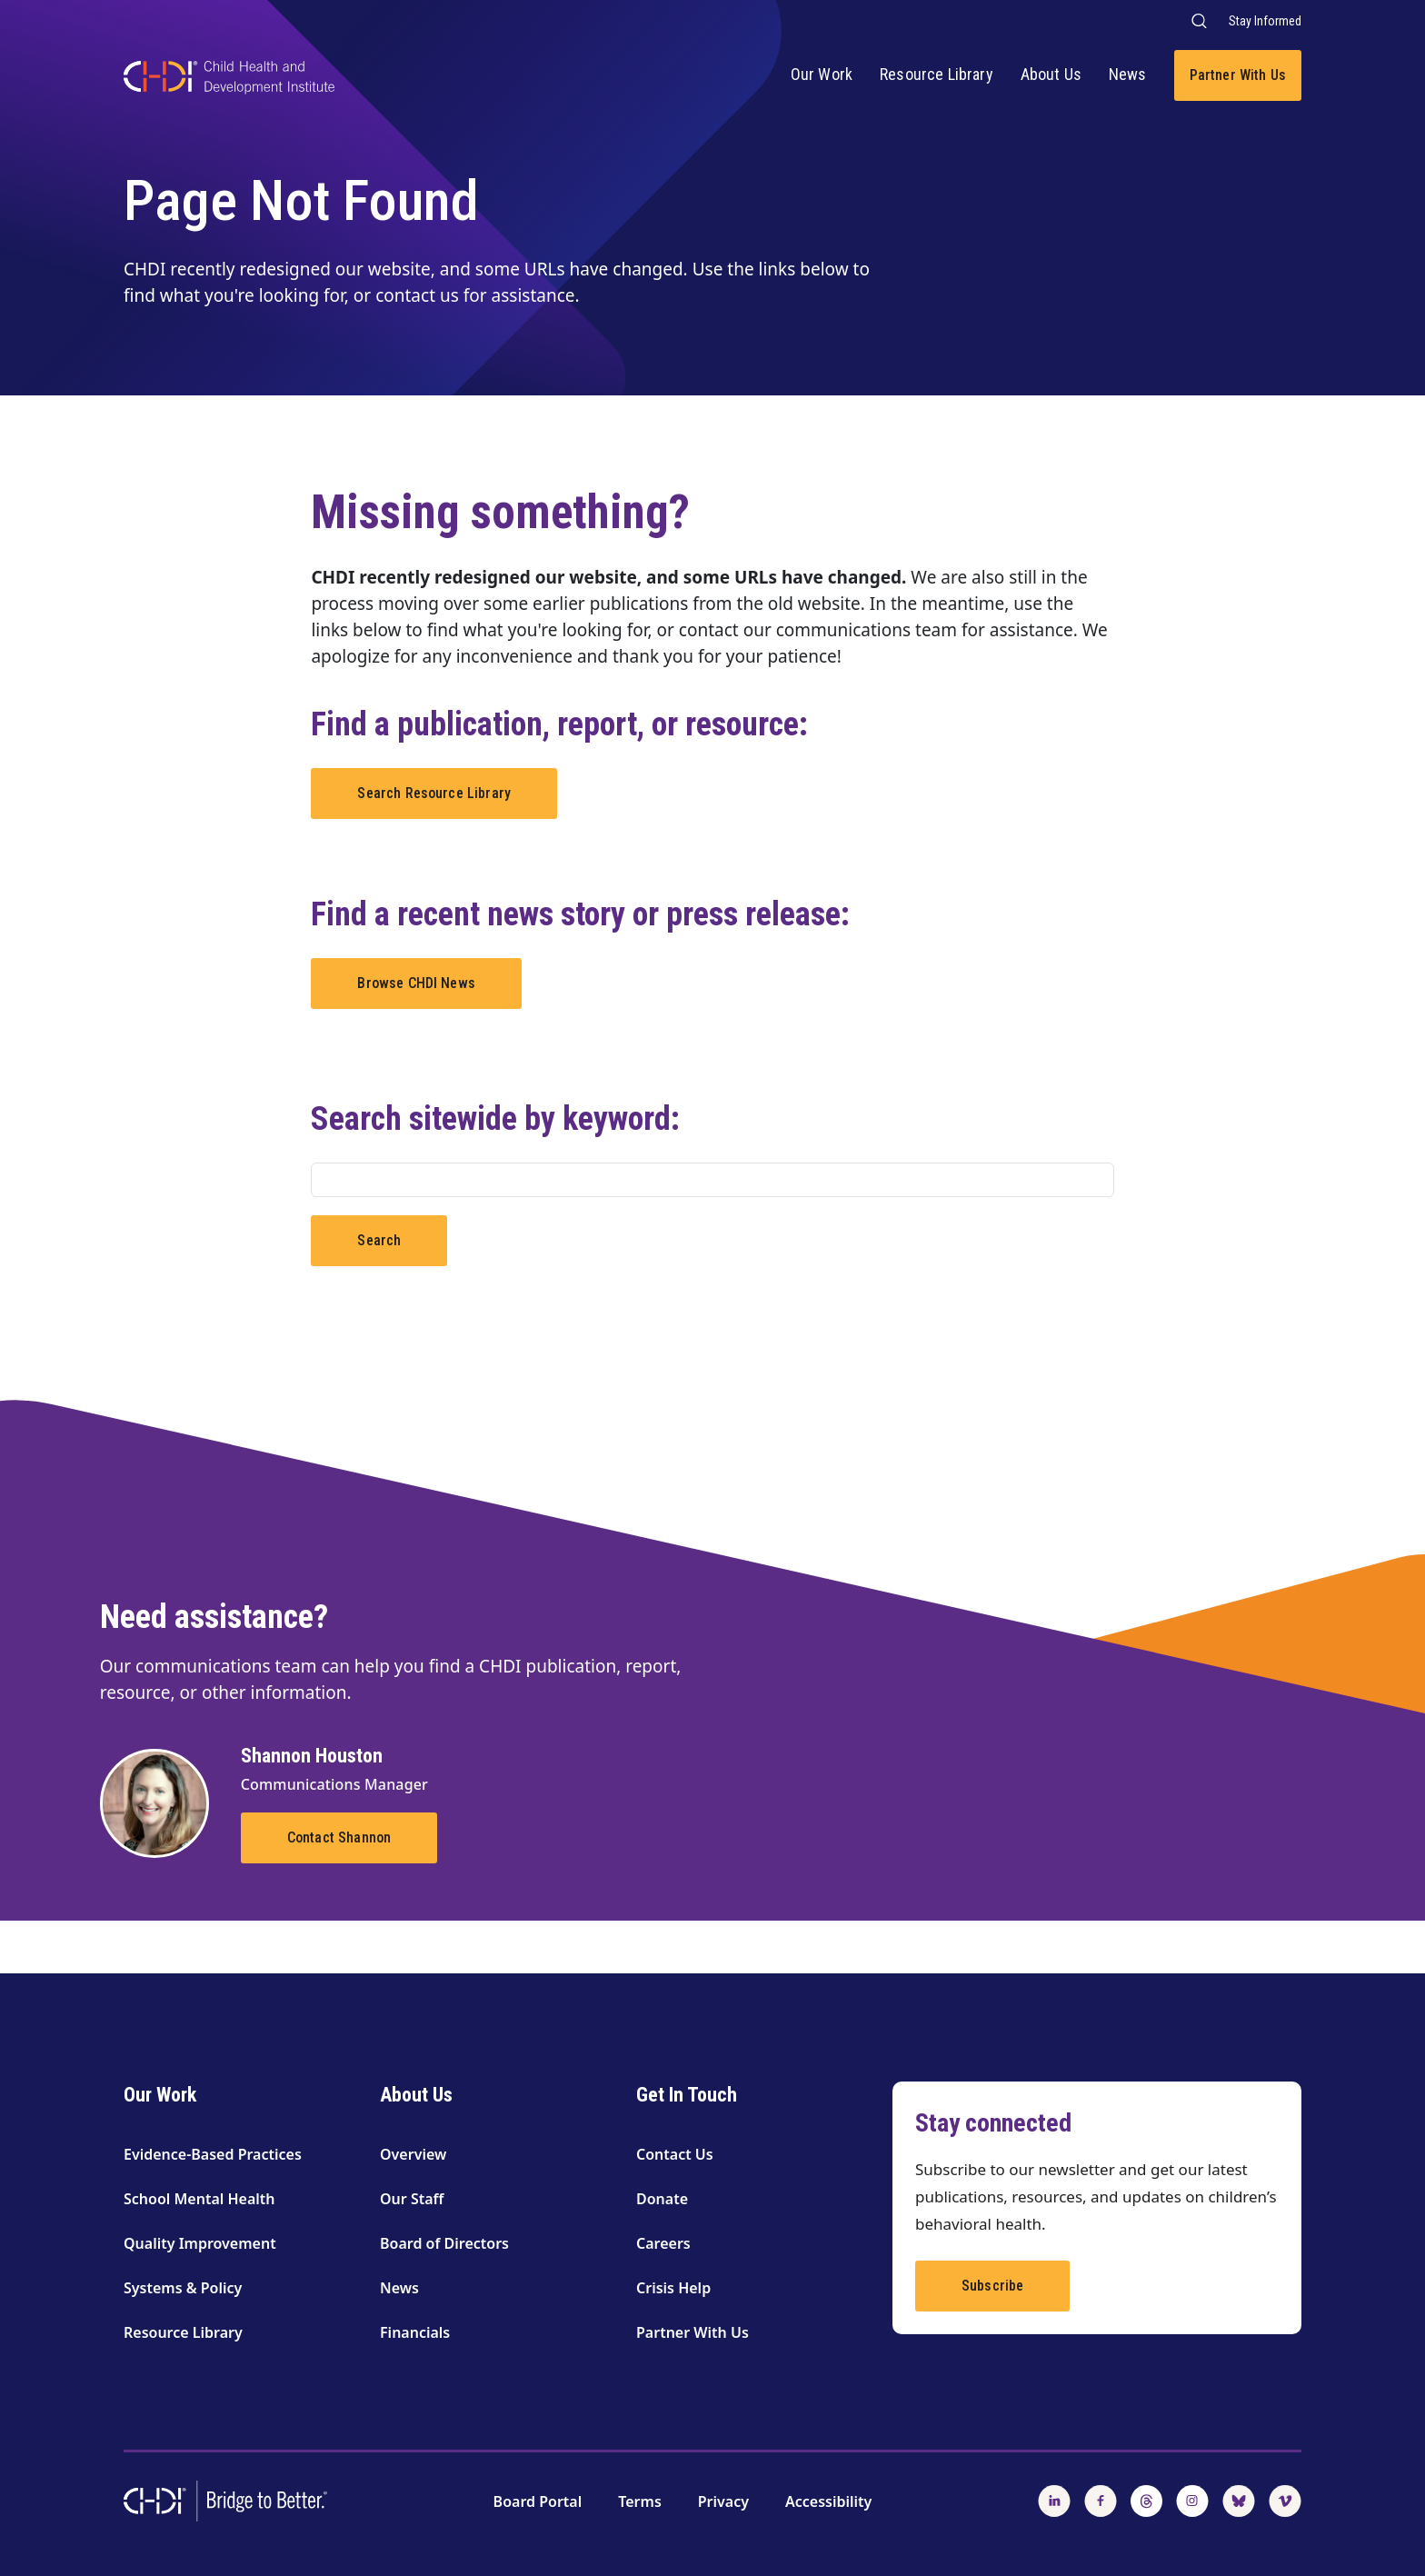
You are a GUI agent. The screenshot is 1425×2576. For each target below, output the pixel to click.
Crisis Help (673, 2288)
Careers (663, 2243)
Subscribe (992, 2285)
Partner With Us (1238, 75)
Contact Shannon (339, 1837)
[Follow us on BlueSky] (1238, 2500)
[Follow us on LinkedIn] (1054, 2500)
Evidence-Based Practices (213, 2154)
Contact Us (674, 2154)
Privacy (723, 2501)
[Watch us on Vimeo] (1285, 2500)
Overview (413, 2154)
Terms (640, 2501)
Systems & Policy (183, 2288)
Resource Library (936, 74)
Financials (415, 2332)
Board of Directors (444, 2243)
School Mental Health (199, 2199)
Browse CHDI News (416, 983)
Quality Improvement (200, 2243)
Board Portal (538, 2501)
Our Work (821, 74)
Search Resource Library (434, 793)
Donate (662, 2199)
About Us (1051, 74)
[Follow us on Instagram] (1192, 2500)
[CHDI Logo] (229, 79)
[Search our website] (1198, 20)
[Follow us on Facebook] (1100, 2500)
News (1128, 74)
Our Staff (411, 2199)
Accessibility (828, 2501)
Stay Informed (1265, 21)
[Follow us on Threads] (1146, 2500)
